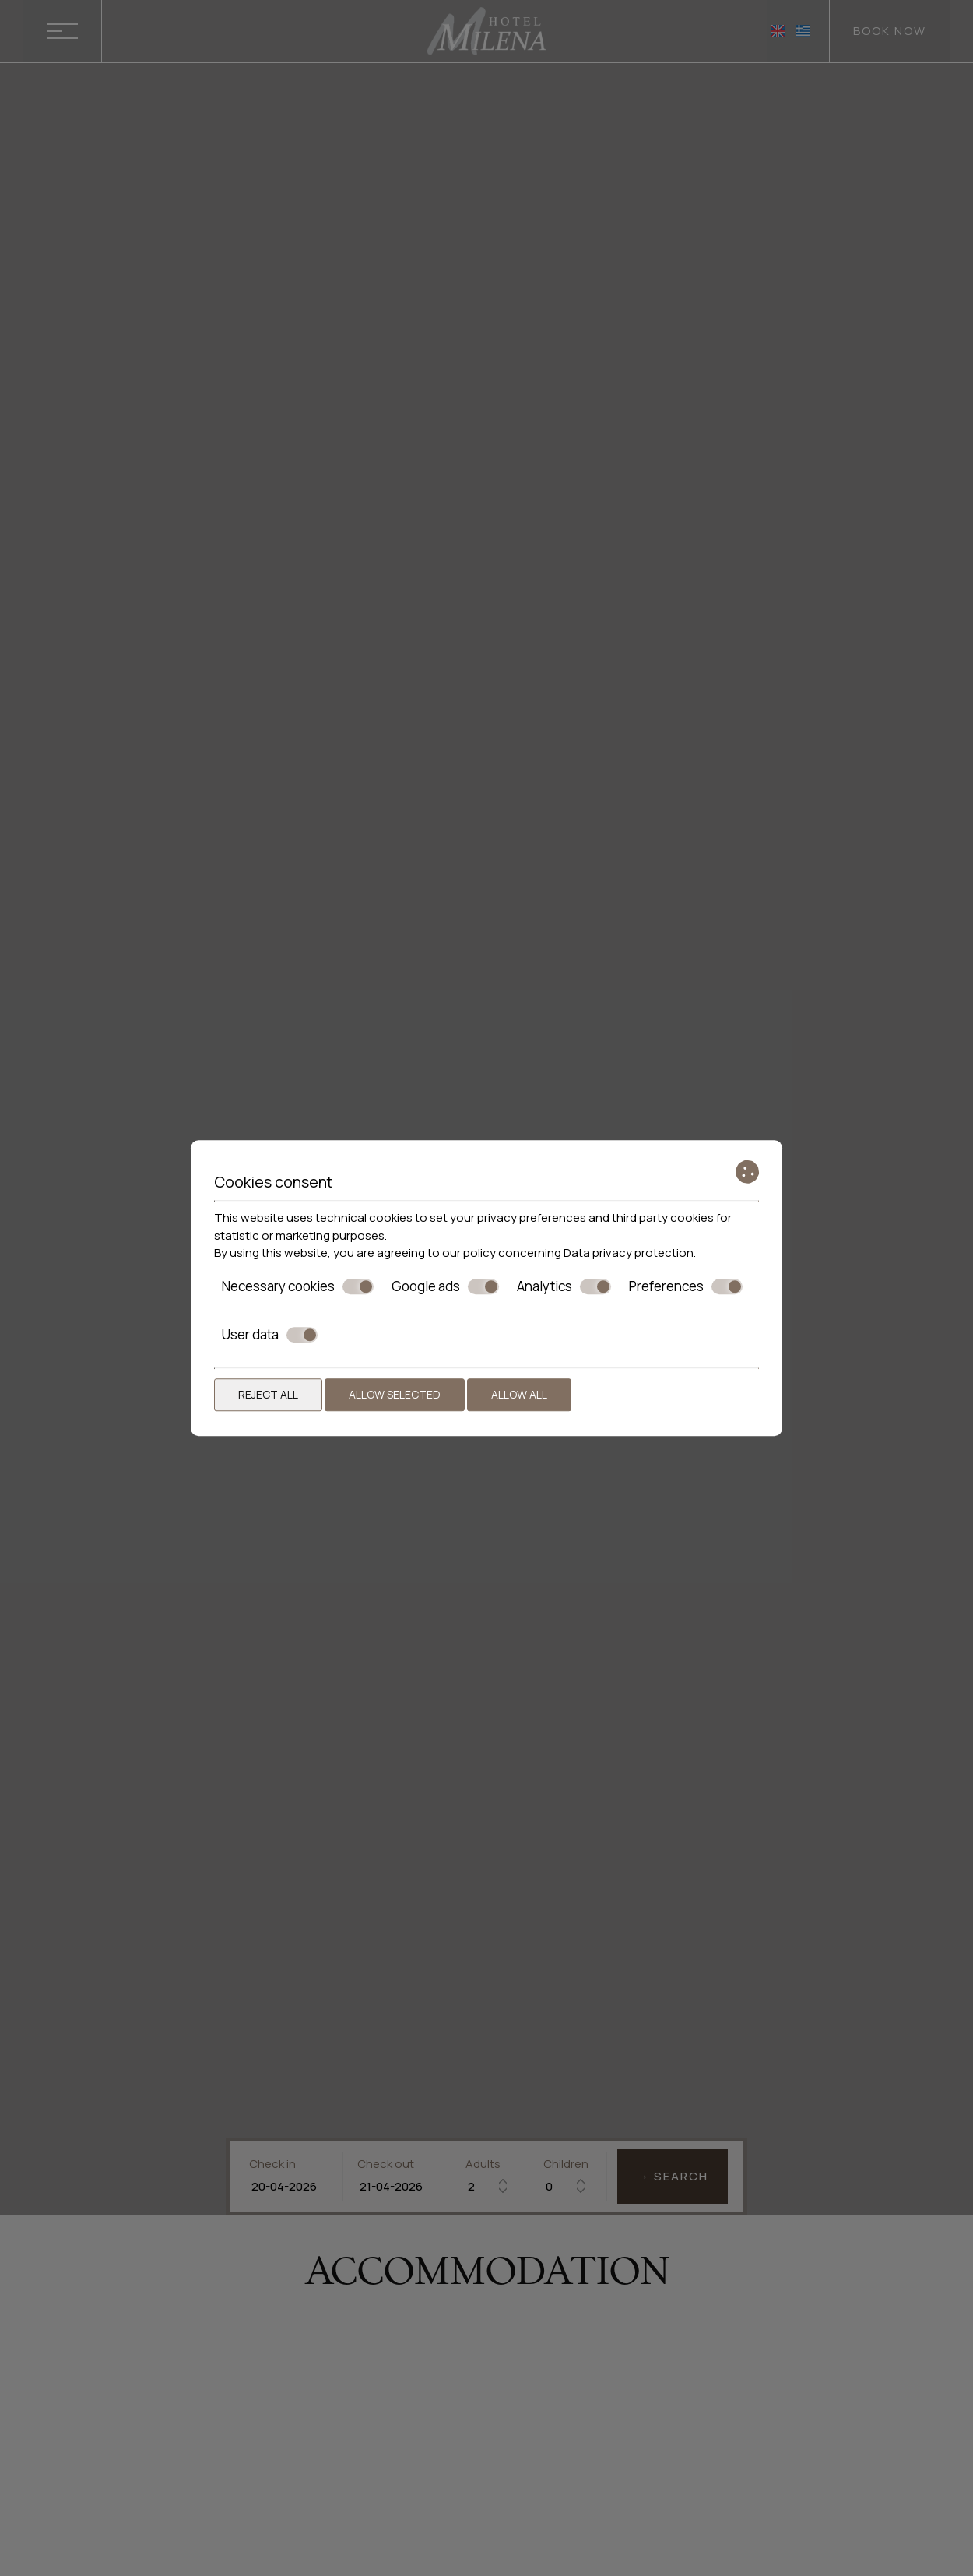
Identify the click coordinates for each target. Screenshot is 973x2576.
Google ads (445, 1286)
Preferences (686, 1286)
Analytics (564, 1286)
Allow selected (395, 1394)
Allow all (519, 1394)
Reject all (268, 1394)
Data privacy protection (629, 1252)
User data (270, 1334)
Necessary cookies (298, 1286)
